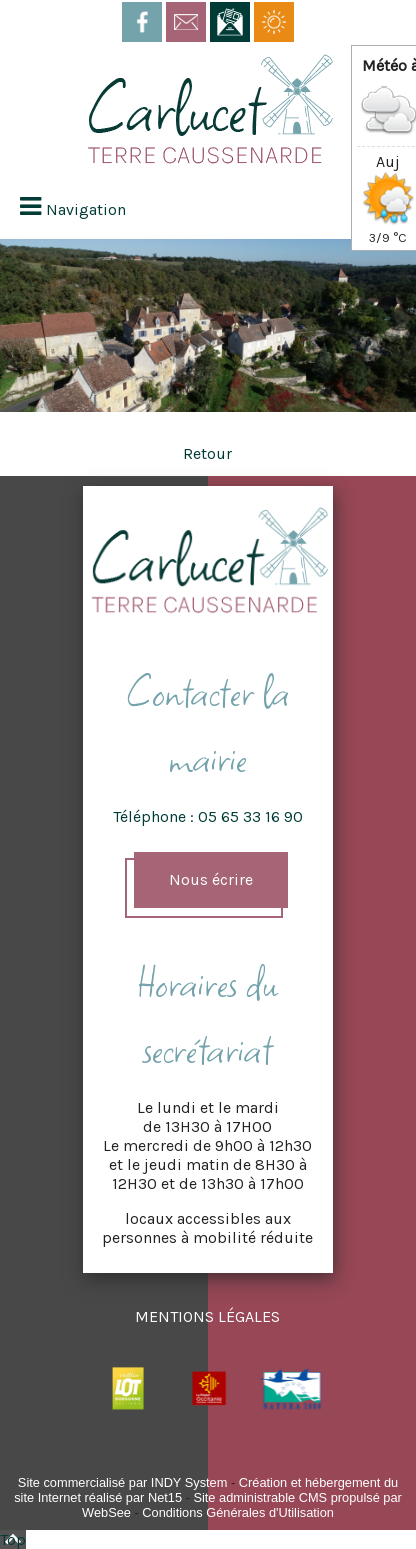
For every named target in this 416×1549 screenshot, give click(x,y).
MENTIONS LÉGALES (207, 1316)
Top (13, 1539)
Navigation (86, 209)
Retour (207, 453)
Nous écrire (211, 879)
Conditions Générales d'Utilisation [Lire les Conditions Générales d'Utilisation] (238, 1512)
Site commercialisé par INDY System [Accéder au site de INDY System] (123, 1482)
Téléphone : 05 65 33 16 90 (208, 816)
